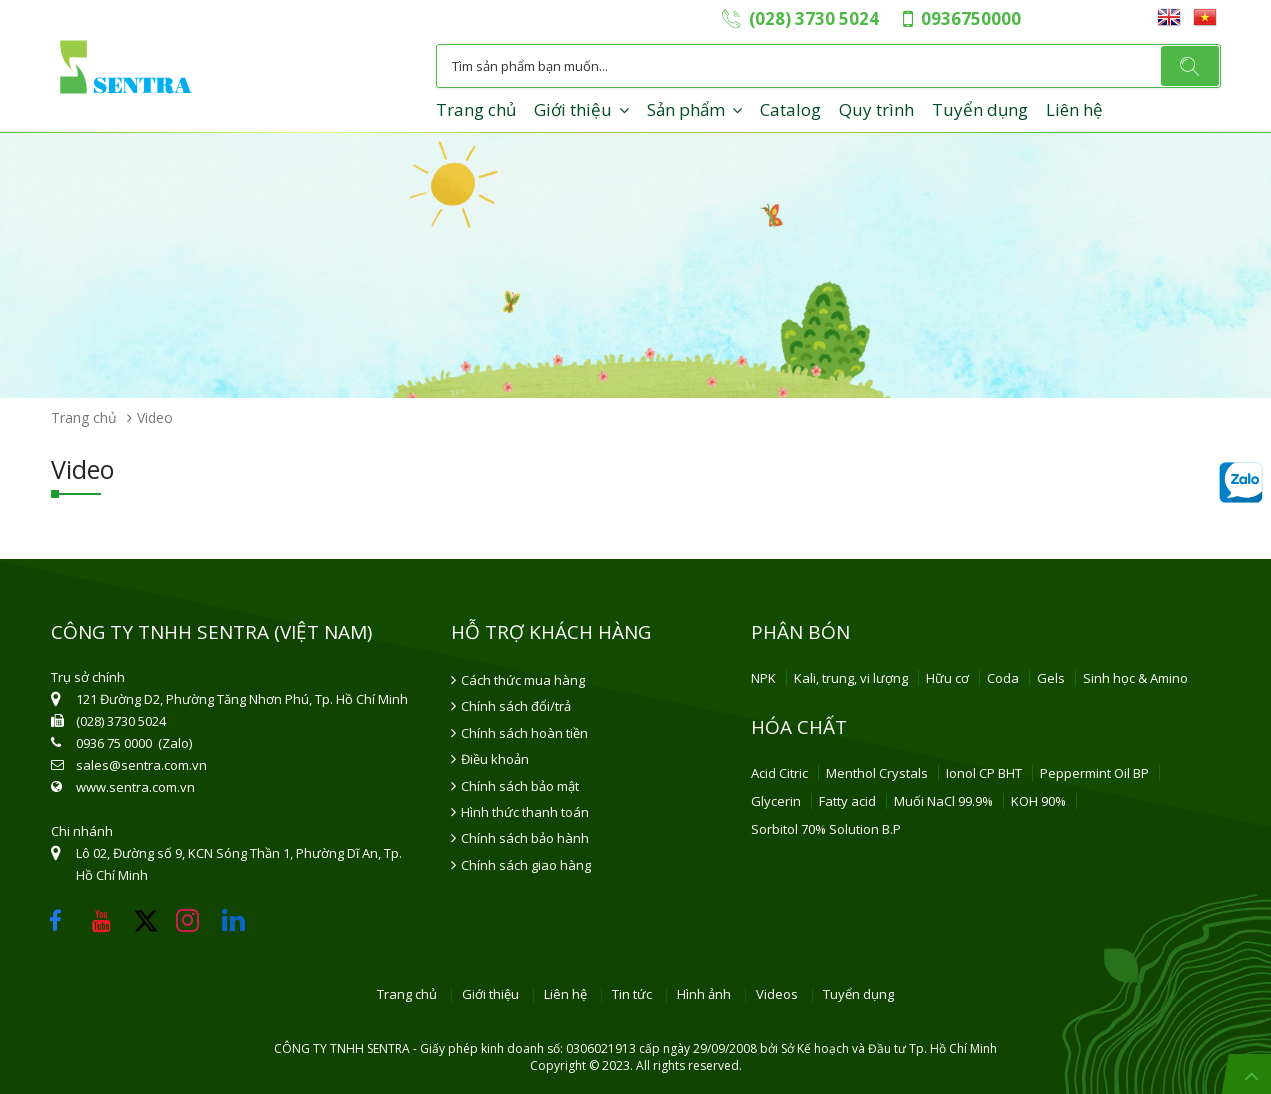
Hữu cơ (947, 678)
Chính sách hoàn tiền (524, 733)
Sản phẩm (686, 109)
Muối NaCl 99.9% (943, 801)
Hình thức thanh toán (525, 812)
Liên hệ (1074, 109)
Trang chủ (476, 109)
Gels (1051, 678)
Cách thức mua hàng (523, 680)
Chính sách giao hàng (526, 865)
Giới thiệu (573, 109)
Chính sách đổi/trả (516, 706)
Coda (1003, 678)
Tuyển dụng (980, 109)
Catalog (790, 109)
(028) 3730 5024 (814, 18)
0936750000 (971, 18)
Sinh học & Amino (1135, 678)
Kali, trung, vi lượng (851, 678)
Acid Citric (779, 773)
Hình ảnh (704, 995)
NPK (763, 678)
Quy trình (876, 109)
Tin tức (632, 995)
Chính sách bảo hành (525, 838)
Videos (777, 995)
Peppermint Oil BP (1094, 773)
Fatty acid (847, 801)
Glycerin (776, 801)
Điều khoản (495, 759)
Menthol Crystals (877, 773)
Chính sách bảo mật (520, 786)
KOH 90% (1038, 801)
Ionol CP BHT (984, 773)
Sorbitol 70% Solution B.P (826, 829)
